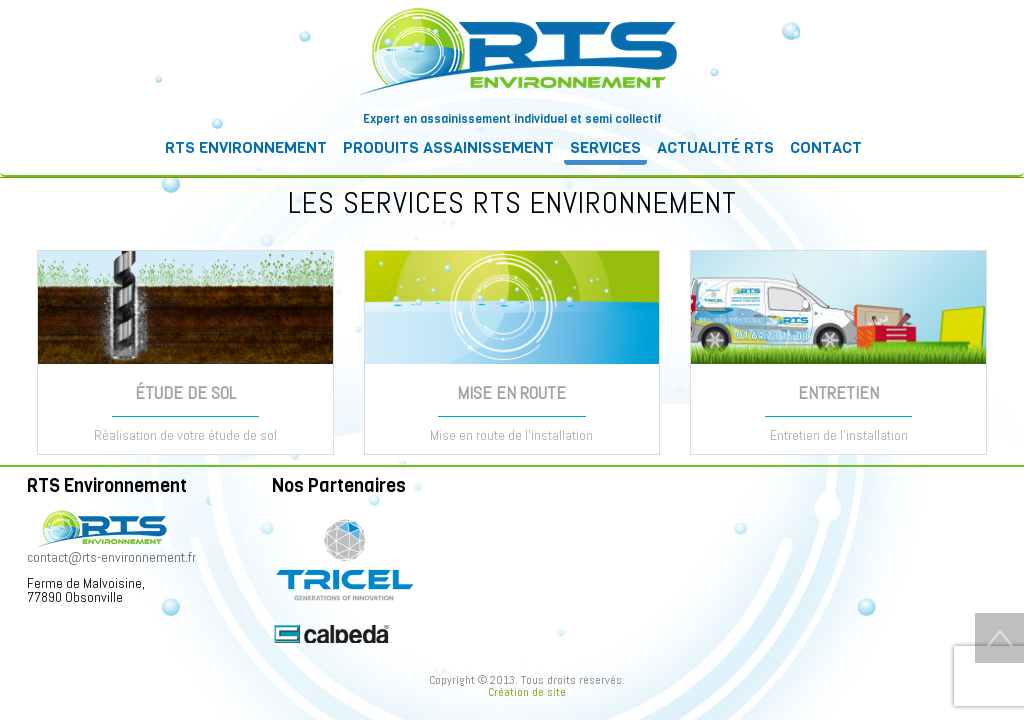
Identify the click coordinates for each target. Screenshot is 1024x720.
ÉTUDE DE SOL (185, 392)
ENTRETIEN (838, 392)
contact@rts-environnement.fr (111, 557)
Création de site (527, 692)
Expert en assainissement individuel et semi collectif (512, 119)
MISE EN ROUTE (511, 392)
